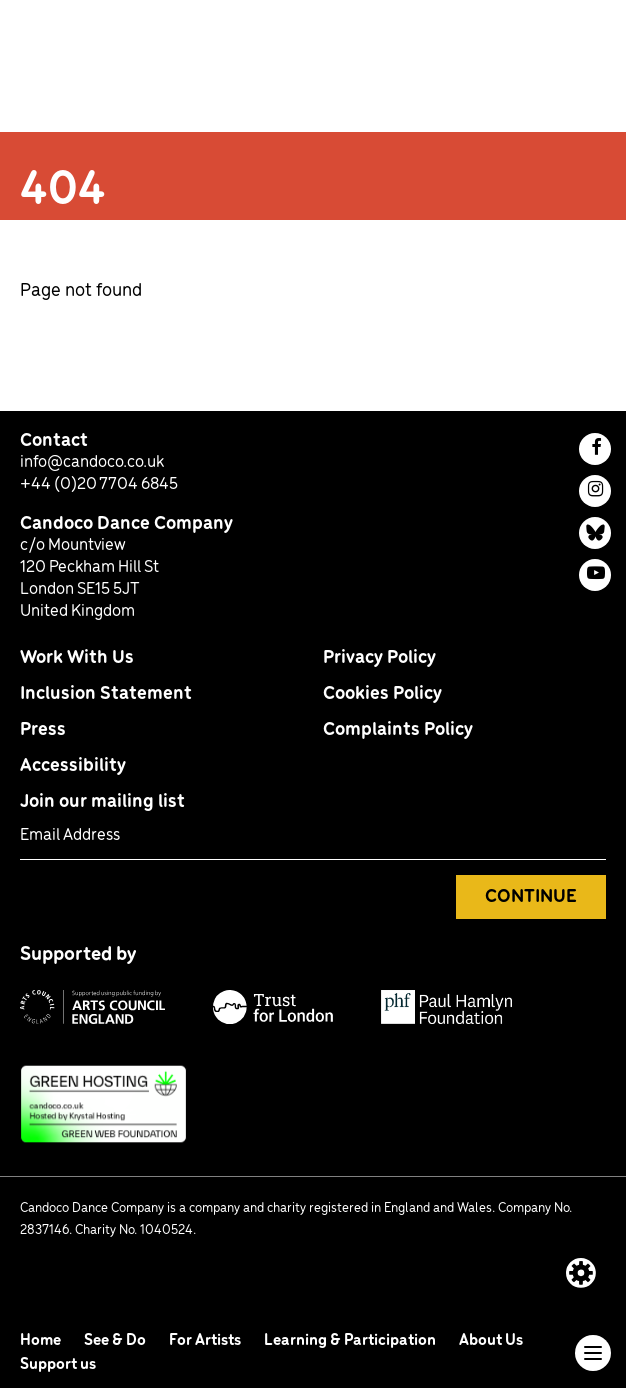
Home (42, 1340)
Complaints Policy (398, 730)
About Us (491, 1340)
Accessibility (73, 766)
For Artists (206, 1340)
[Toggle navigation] (593, 1353)
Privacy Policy (379, 658)
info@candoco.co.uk (92, 462)
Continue (531, 897)
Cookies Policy (382, 694)
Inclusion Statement (106, 694)
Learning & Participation (351, 1340)
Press (43, 730)
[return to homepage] (113, 72)
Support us (58, 1364)
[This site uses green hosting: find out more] (313, 1104)
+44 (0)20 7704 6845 (99, 484)
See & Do (116, 1340)
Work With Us (77, 658)
